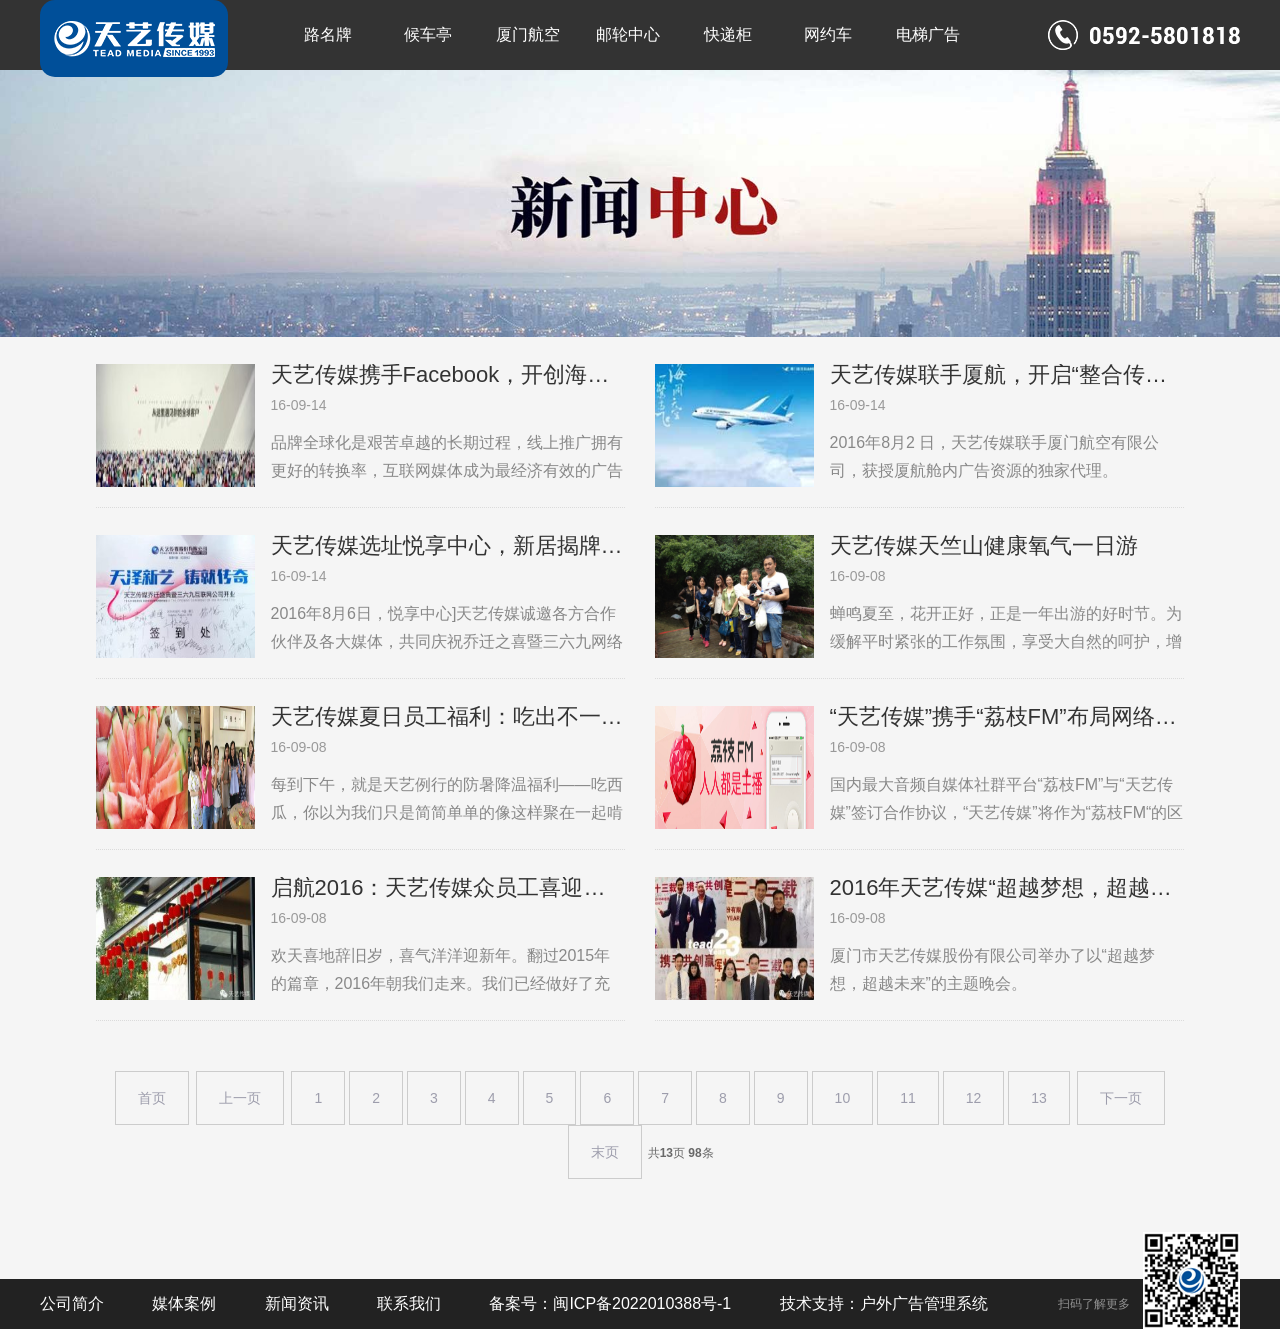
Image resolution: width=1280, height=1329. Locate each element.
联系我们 (409, 1303)
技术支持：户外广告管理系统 (884, 1303)
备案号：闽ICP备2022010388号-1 (610, 1303)
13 (1039, 1098)
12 (974, 1098)
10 (843, 1098)
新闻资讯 (297, 1303)
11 (908, 1098)
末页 (605, 1152)
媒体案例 (184, 1303)
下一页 (1121, 1098)
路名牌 (328, 34)
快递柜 (728, 34)
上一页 (240, 1098)
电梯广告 (928, 34)
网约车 (828, 34)
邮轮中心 (628, 34)
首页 (152, 1098)
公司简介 (72, 1303)
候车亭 (428, 34)
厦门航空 (528, 34)
